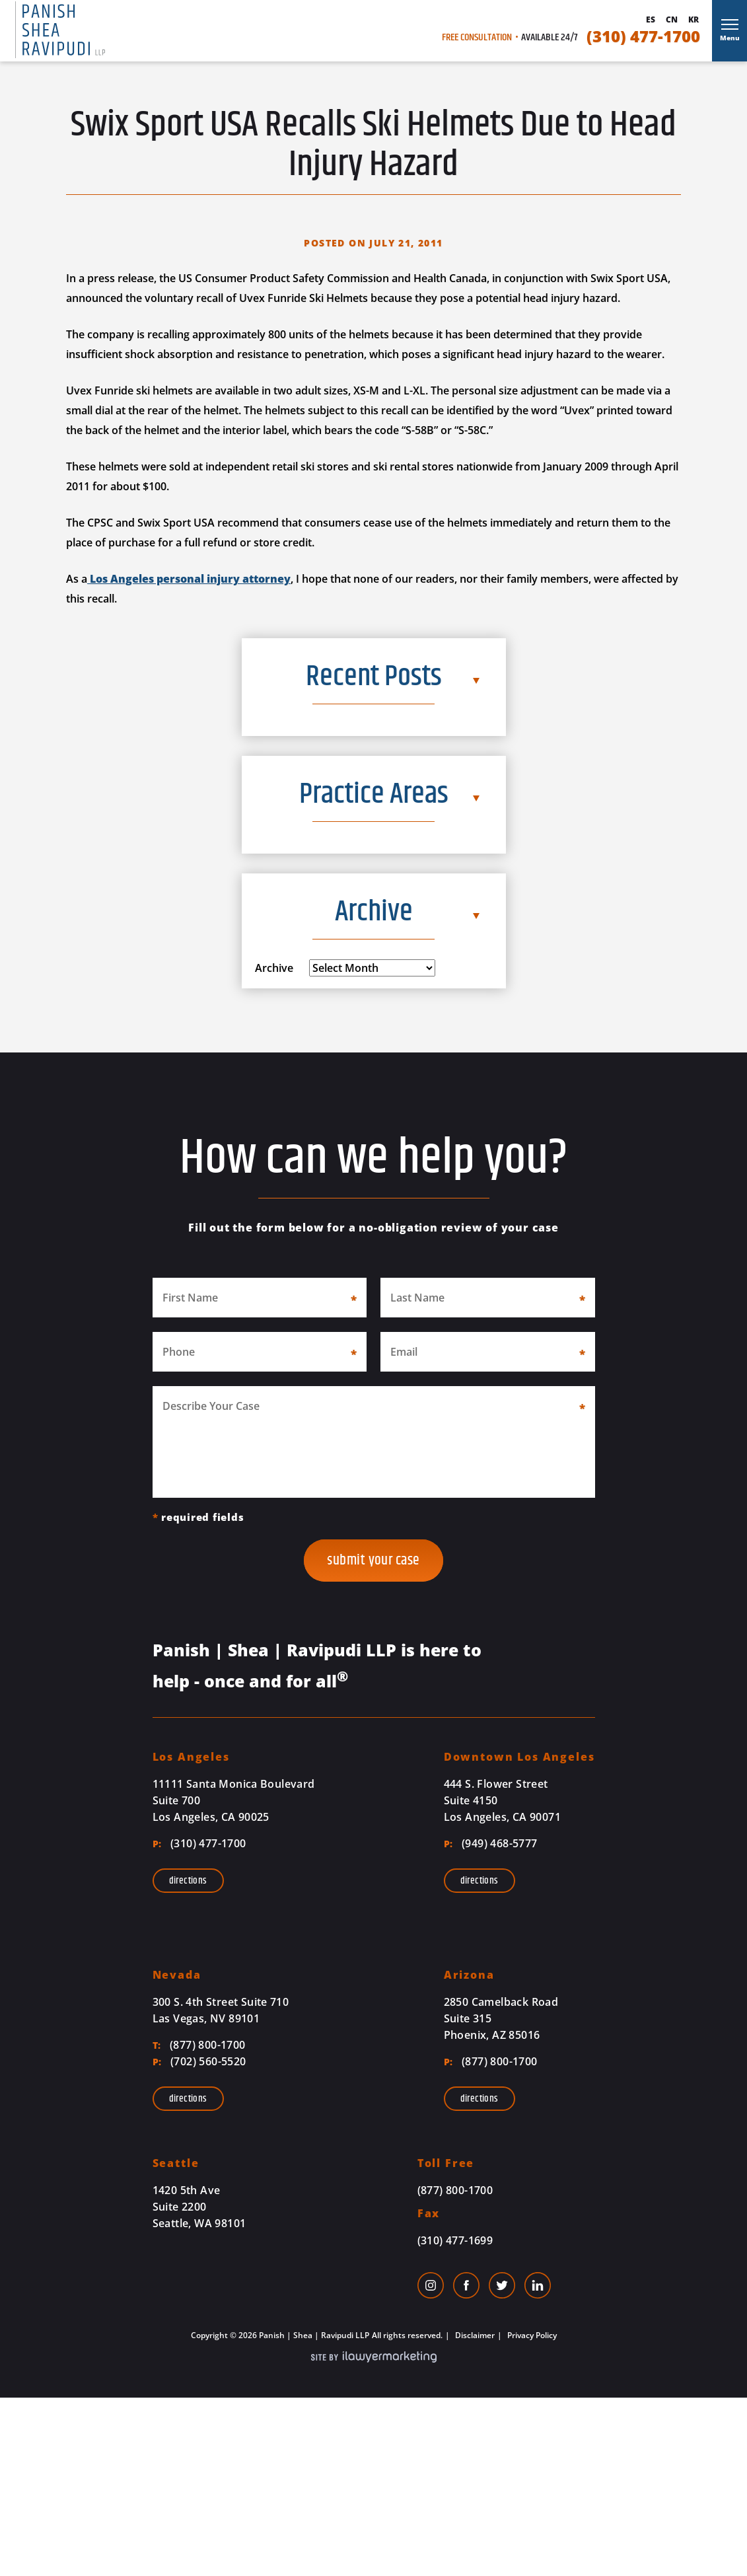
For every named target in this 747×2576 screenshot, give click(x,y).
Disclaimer (474, 2335)
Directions (188, 1880)
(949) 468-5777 (491, 1843)
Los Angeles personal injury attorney (189, 578)
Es (650, 19)
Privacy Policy (531, 2335)
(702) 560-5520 (199, 2061)
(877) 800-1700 (199, 2045)
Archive (274, 968)
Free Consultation (477, 38)
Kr (693, 19)
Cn (672, 19)
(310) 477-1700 (643, 36)
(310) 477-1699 (455, 2240)
